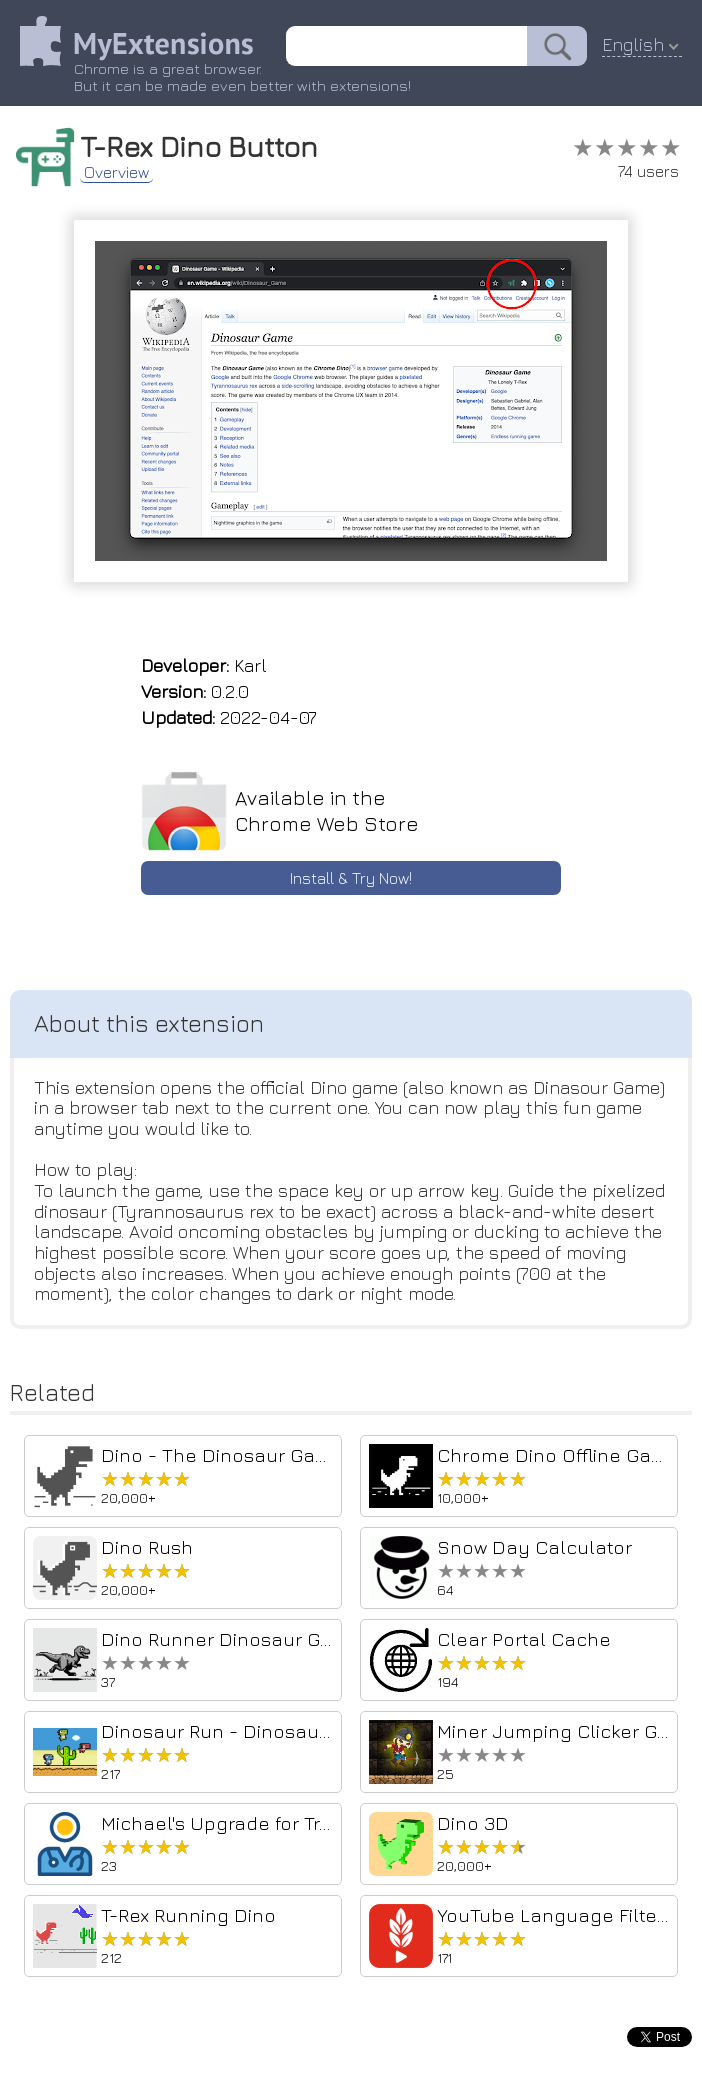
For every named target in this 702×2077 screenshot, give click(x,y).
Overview (116, 172)
